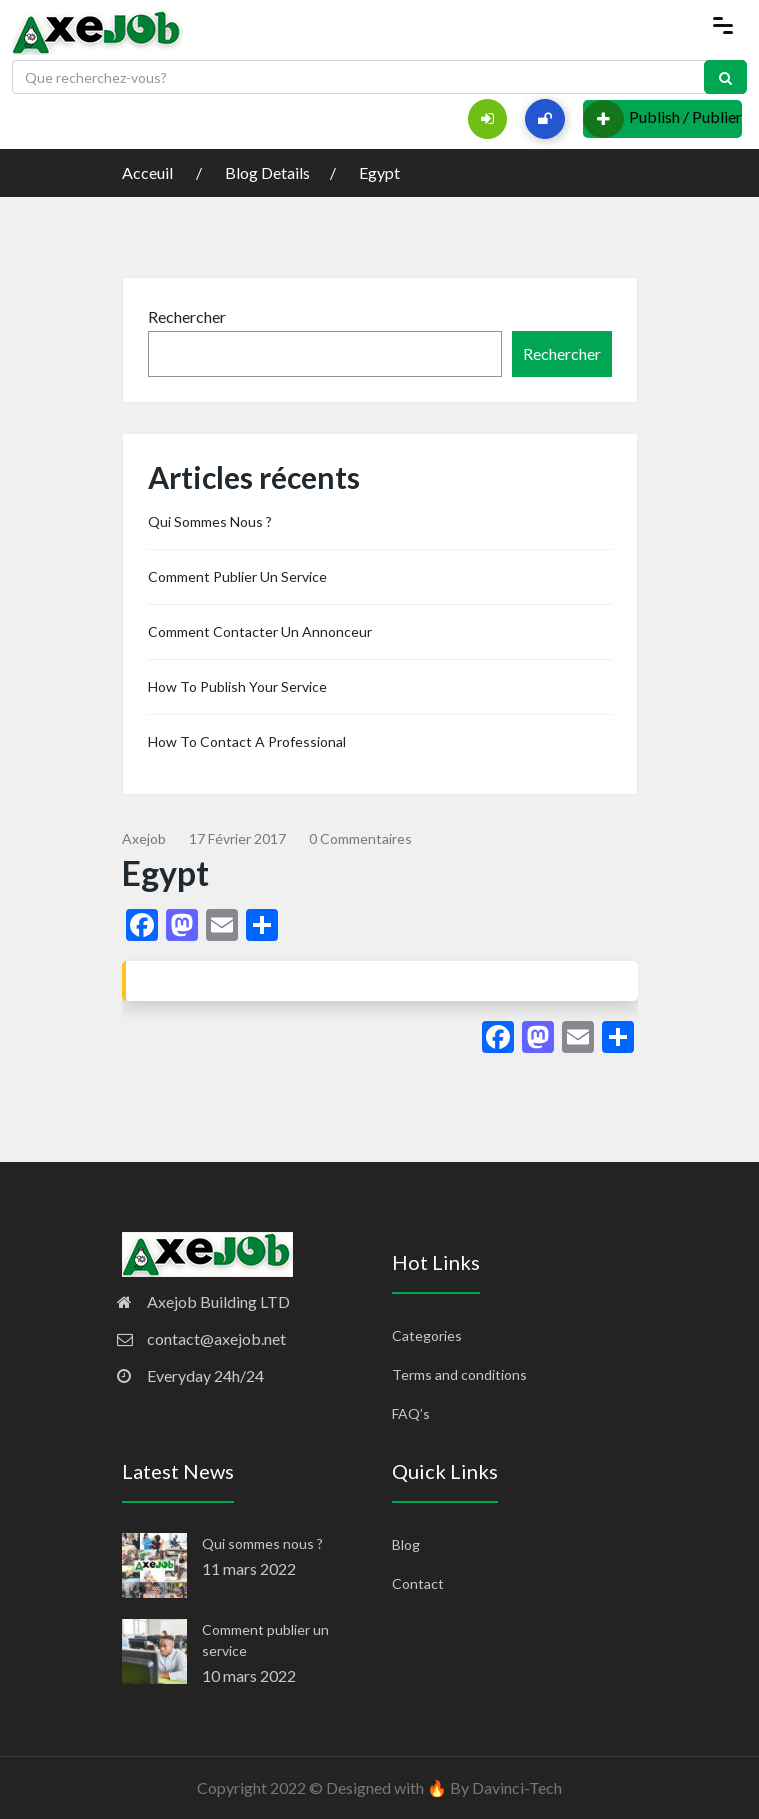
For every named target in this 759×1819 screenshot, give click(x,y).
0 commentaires (360, 838)
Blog (406, 1544)
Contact (418, 1583)
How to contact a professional (247, 741)
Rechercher (187, 316)
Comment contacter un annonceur (260, 631)
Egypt (379, 172)
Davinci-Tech (517, 1787)
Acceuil (149, 172)
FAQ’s (411, 1413)
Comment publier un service (237, 576)
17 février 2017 (237, 838)
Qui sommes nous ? (210, 521)
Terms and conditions (459, 1374)
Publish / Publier (662, 119)
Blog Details (267, 172)
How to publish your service (237, 686)
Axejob (144, 838)
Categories (427, 1335)
